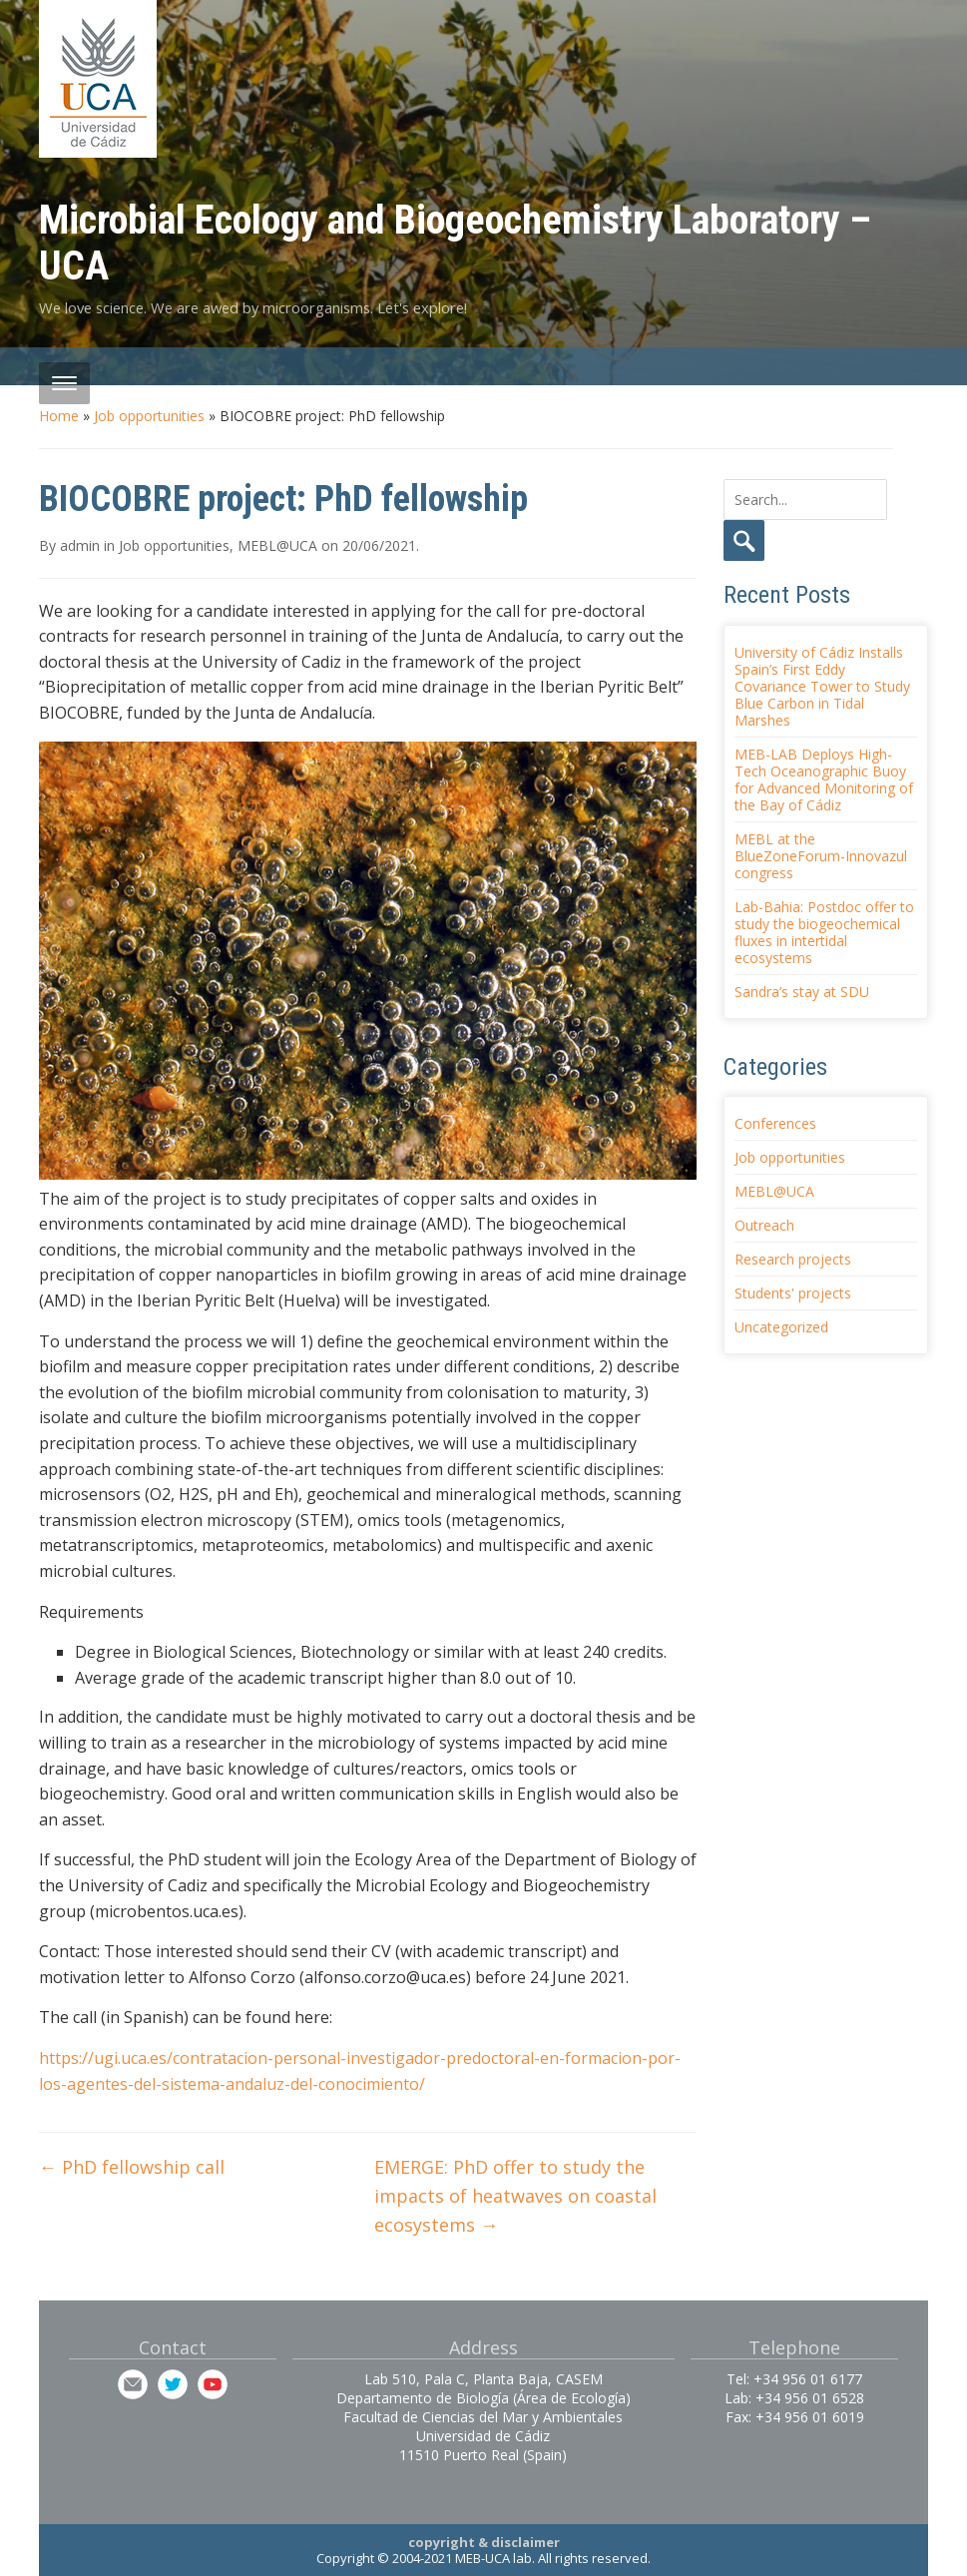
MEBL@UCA (277, 545)
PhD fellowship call (132, 2167)
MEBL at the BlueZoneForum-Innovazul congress (820, 855)
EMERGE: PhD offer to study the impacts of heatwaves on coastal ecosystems (515, 2196)
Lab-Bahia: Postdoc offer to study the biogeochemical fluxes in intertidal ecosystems (824, 932)
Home (59, 415)
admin (80, 545)
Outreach (764, 1225)
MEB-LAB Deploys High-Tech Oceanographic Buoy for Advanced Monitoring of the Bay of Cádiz (823, 779)
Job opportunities (149, 415)
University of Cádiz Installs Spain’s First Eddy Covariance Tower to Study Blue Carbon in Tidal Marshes (822, 686)
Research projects (792, 1259)
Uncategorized (781, 1326)
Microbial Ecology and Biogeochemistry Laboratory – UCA (455, 243)
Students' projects (792, 1293)
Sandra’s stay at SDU (801, 991)
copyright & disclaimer (484, 2542)
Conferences (775, 1123)
